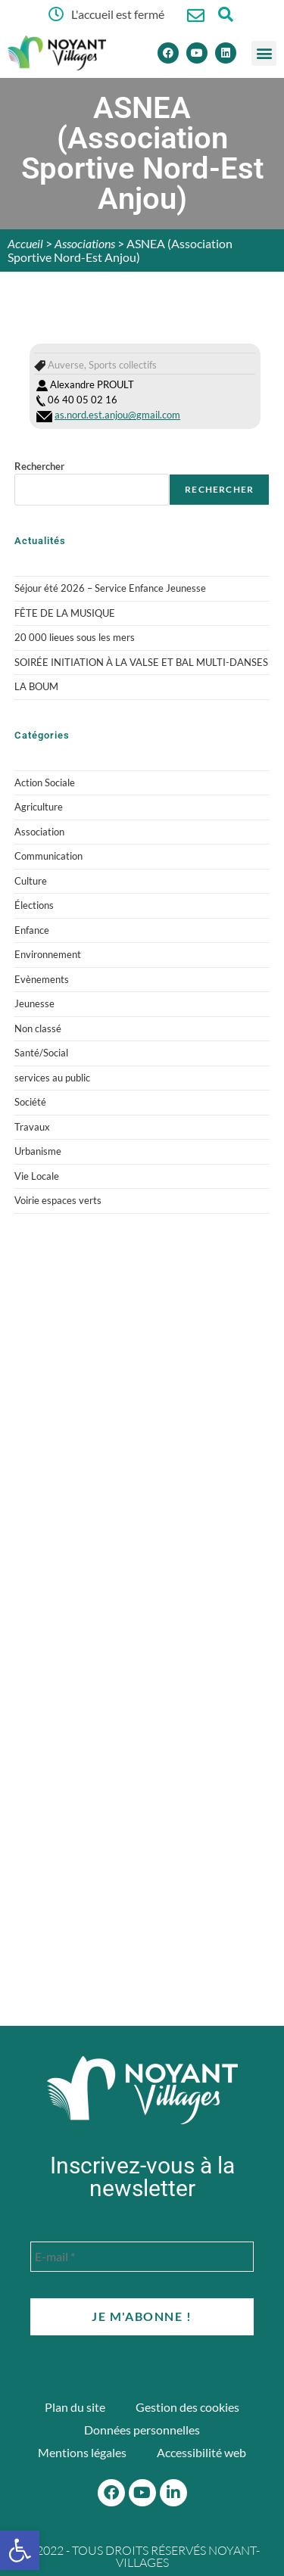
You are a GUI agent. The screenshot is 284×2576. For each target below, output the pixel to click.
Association (39, 832)
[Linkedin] (225, 53)
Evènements (41, 979)
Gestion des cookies (187, 2407)
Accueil (25, 243)
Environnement (47, 954)
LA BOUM (36, 686)
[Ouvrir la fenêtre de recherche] (226, 14)
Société (30, 1102)
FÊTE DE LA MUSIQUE (64, 613)
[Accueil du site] (142, 2090)
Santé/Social (41, 1053)
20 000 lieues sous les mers (74, 637)
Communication (48, 856)
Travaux (32, 1127)
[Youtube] (197, 53)
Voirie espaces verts (57, 1200)
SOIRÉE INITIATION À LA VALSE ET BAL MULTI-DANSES (141, 662)
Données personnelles (142, 2429)
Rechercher (39, 466)
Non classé (37, 1028)
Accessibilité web (201, 2452)
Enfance (31, 930)
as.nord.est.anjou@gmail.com (117, 415)
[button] (263, 53)
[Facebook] (168, 53)
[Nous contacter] (195, 15)
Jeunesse (34, 1003)
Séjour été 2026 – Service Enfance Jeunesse (110, 588)
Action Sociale (44, 782)
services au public (52, 1078)
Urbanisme (37, 1151)
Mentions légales (82, 2452)
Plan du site (75, 2407)
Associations (85, 243)
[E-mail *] (142, 2257)
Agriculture (38, 807)
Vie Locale (36, 1176)
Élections (34, 905)
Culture (30, 881)
